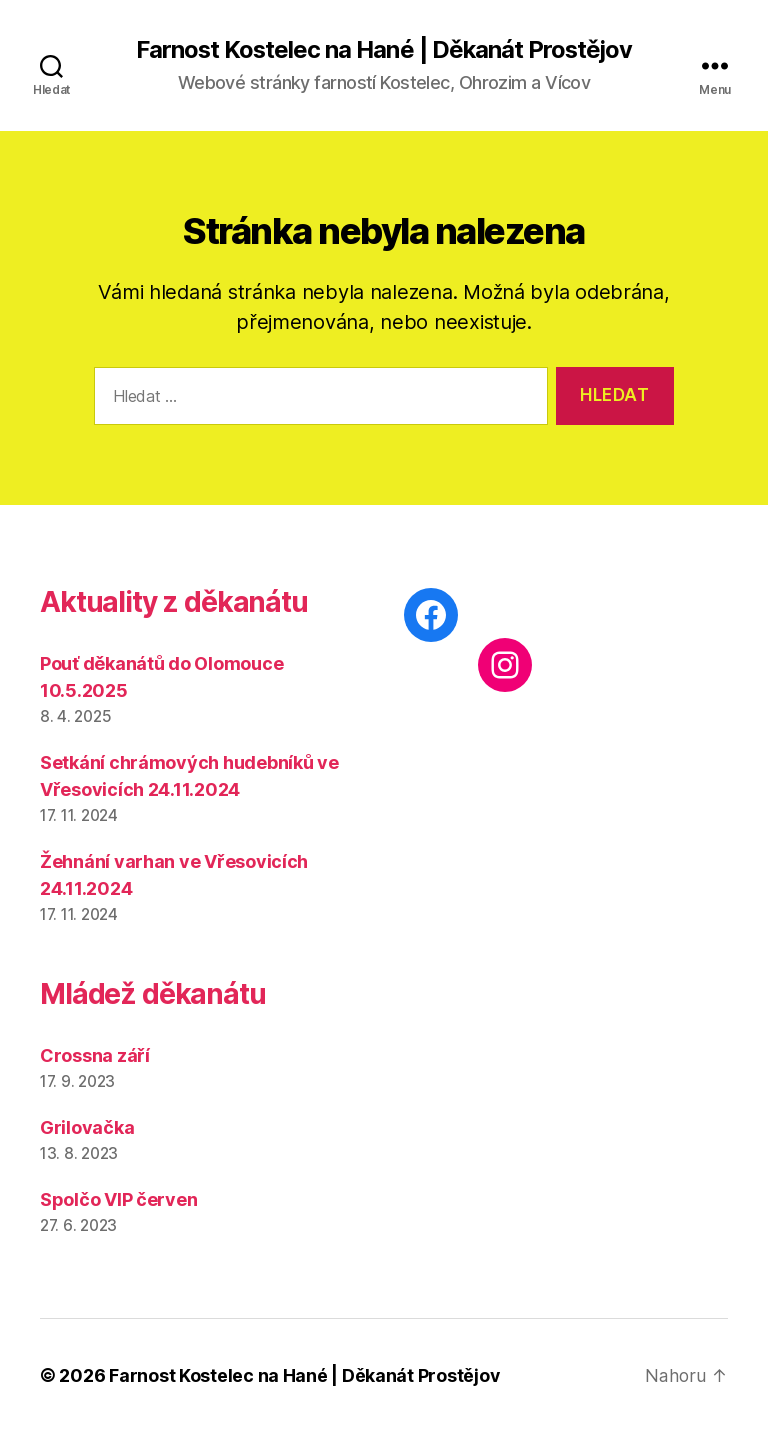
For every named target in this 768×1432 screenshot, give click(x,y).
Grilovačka (87, 1127)
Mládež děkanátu (153, 994)
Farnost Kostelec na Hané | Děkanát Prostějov (383, 50)
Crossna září (95, 1055)
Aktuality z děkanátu (174, 603)
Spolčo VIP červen (118, 1199)
